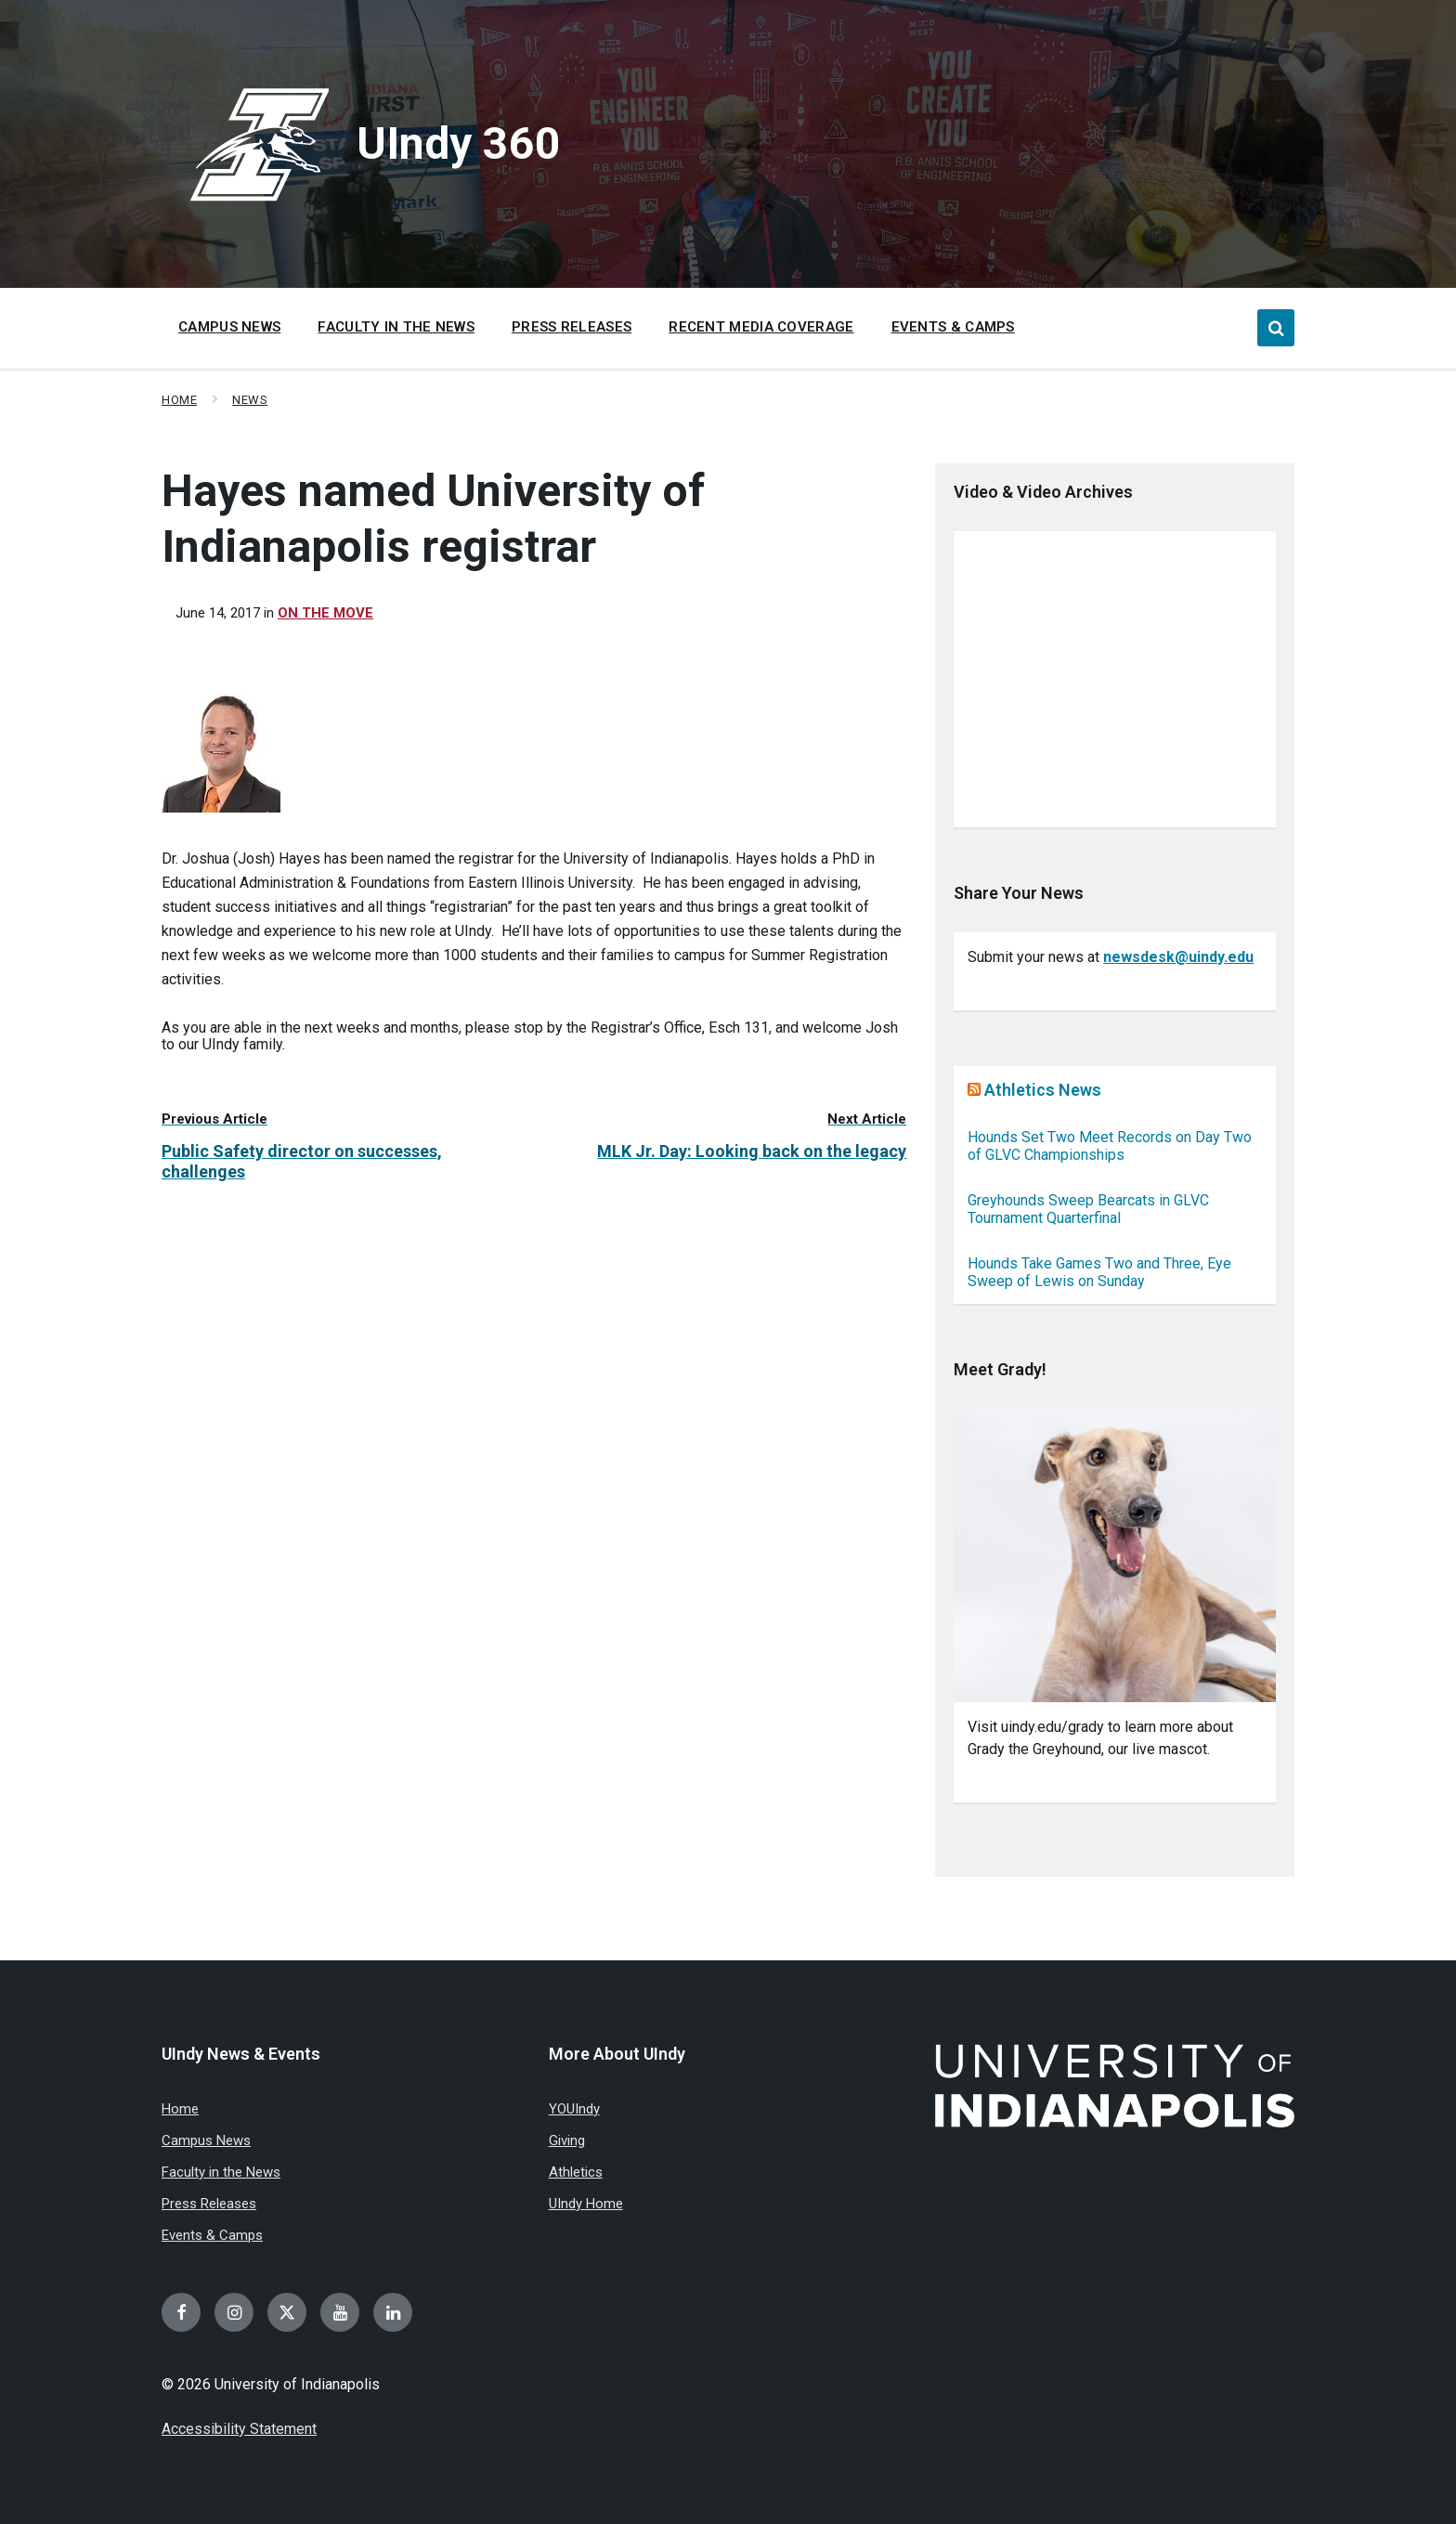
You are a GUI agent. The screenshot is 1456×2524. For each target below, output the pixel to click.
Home (179, 400)
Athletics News (1042, 1089)
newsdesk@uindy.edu (1178, 957)
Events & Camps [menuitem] (953, 327)
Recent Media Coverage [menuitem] (761, 327)
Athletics (576, 2172)
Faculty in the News (221, 2172)
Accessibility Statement (239, 2429)
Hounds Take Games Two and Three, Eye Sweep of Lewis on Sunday (1099, 1272)
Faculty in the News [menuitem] (396, 327)
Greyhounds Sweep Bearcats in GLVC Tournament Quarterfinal (1088, 1209)
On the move (325, 613)
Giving (567, 2140)
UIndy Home (586, 2203)
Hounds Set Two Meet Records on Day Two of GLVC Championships (1110, 1146)
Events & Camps (212, 2235)
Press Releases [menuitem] (571, 327)
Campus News (206, 2140)
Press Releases (209, 2203)
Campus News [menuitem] (229, 327)
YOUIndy (574, 2109)
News (249, 400)
